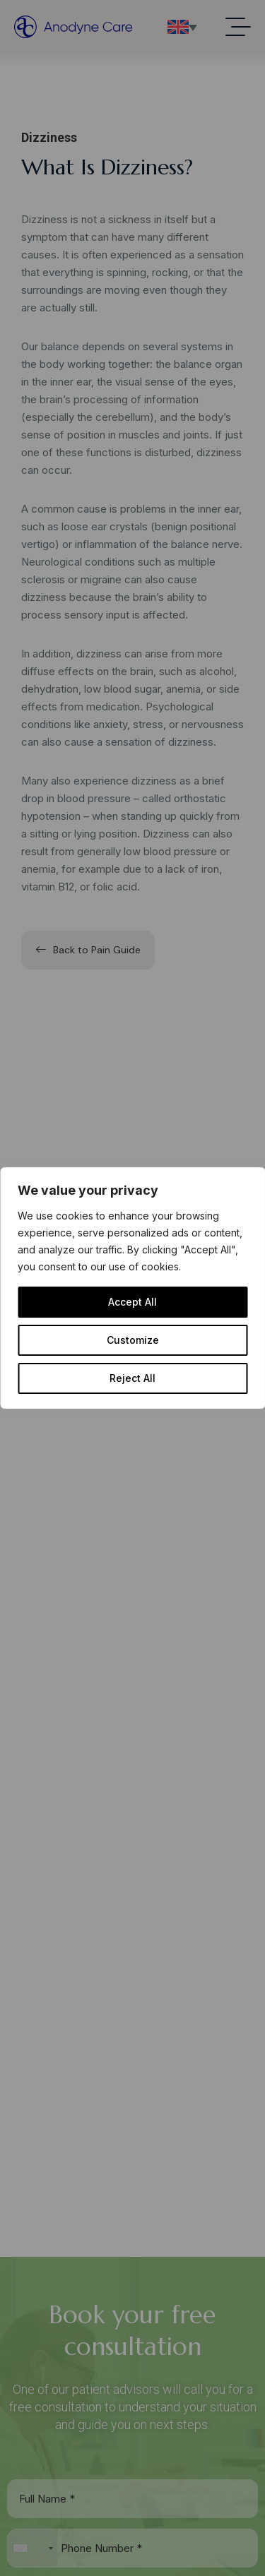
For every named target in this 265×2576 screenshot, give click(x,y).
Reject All (132, 1378)
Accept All (132, 1302)
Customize (133, 1340)
